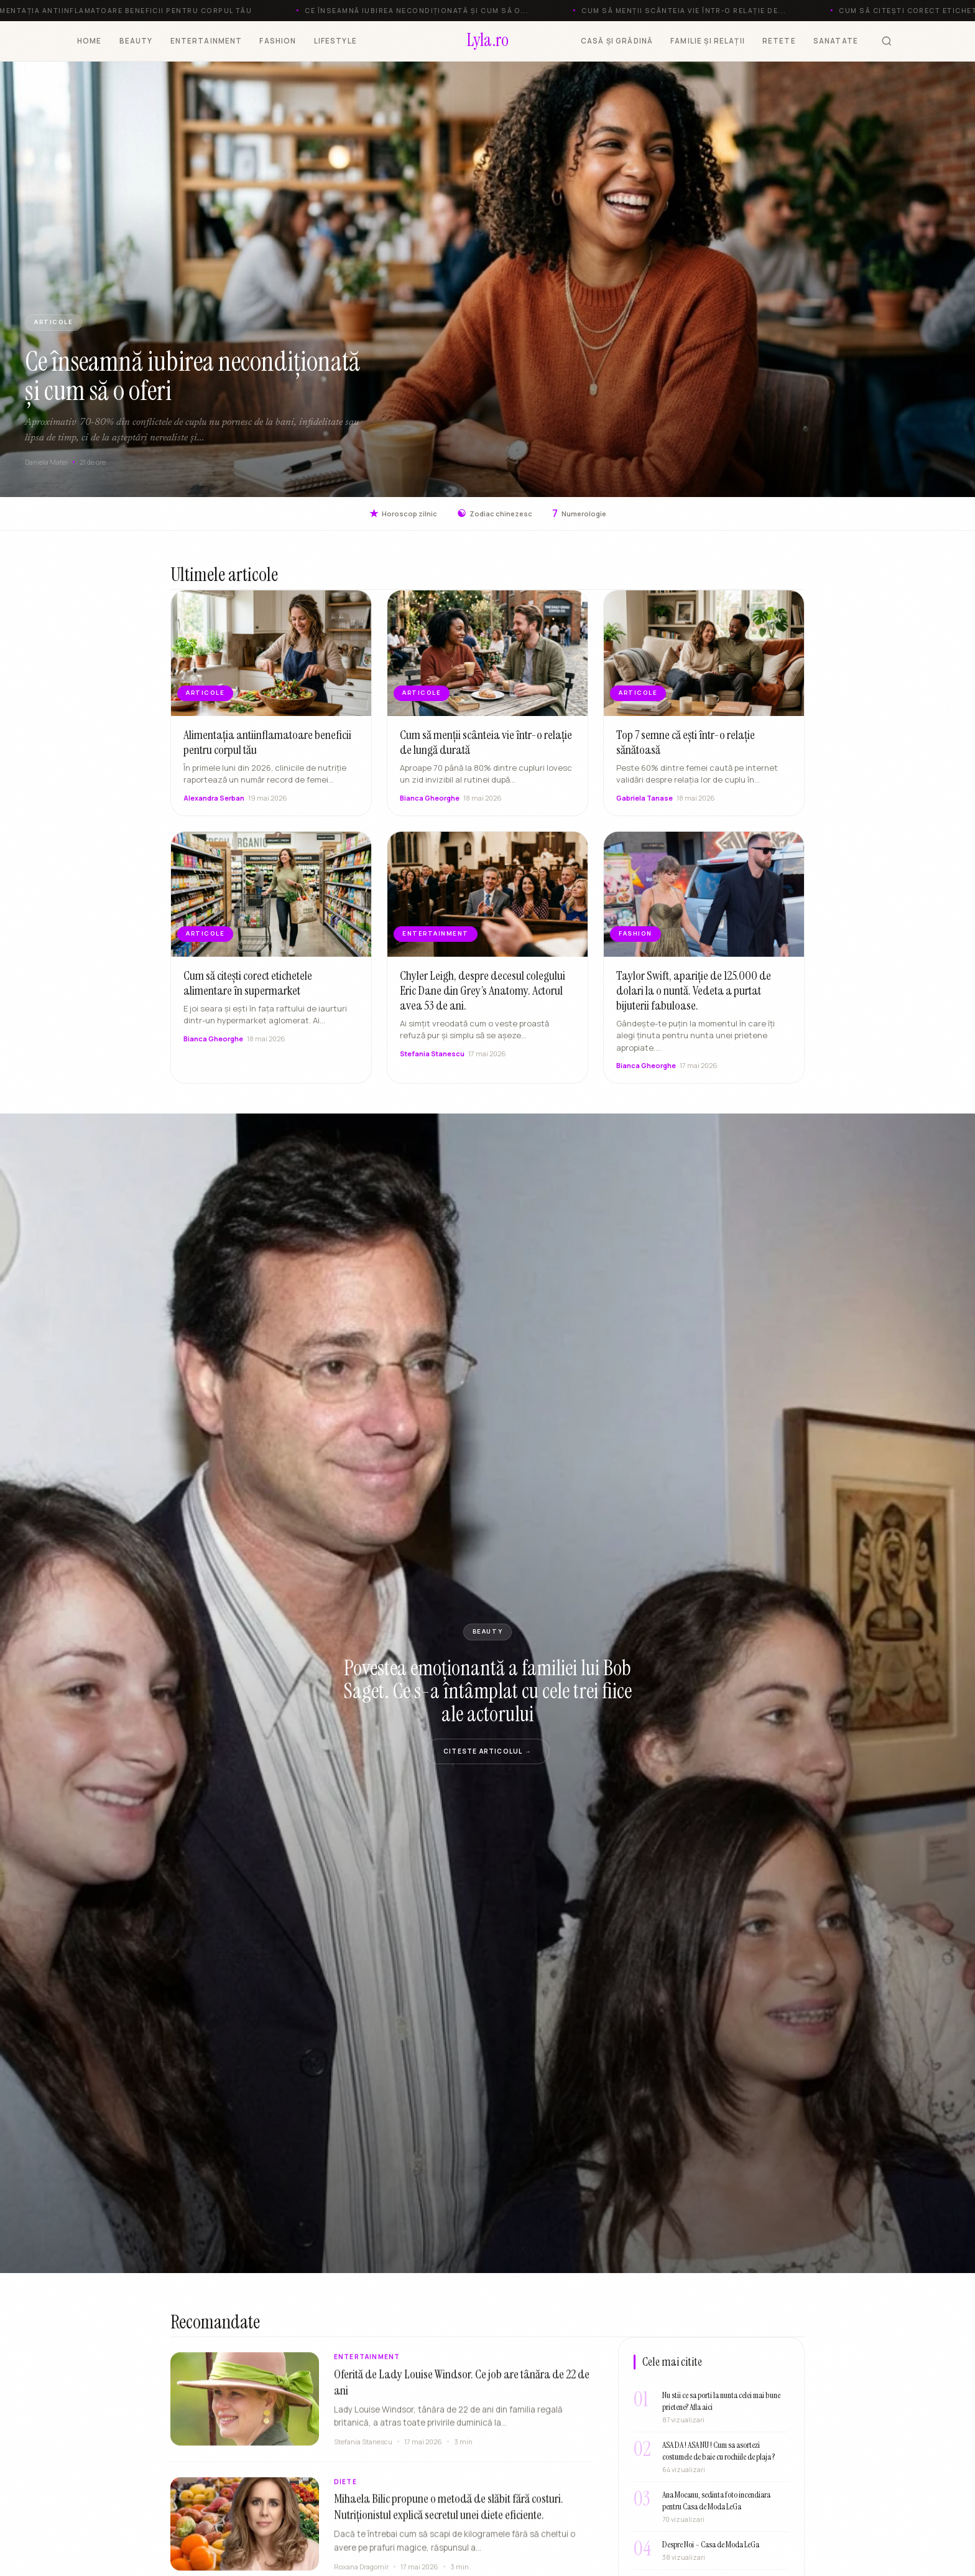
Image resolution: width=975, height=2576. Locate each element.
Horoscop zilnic (403, 513)
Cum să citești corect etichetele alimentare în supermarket (247, 987)
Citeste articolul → (487, 1751)
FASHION (277, 40)
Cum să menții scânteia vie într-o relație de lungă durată (486, 747)
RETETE (779, 40)
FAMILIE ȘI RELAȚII (707, 40)
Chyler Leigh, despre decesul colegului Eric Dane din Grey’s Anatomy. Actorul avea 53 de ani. (482, 995)
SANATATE (835, 40)
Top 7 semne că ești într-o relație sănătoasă (685, 747)
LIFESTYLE (335, 40)
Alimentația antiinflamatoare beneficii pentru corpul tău (267, 747)
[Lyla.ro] (488, 41)
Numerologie (579, 513)
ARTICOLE (53, 322)
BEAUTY (136, 40)
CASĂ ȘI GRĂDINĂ (617, 40)
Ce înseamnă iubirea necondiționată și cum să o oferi (192, 376)
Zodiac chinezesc (494, 513)
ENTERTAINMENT (206, 40)
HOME (89, 40)
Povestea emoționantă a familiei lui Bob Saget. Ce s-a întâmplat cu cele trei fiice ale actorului (488, 1691)
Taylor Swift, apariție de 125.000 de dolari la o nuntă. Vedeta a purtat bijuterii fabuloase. (693, 995)
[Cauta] (887, 41)
